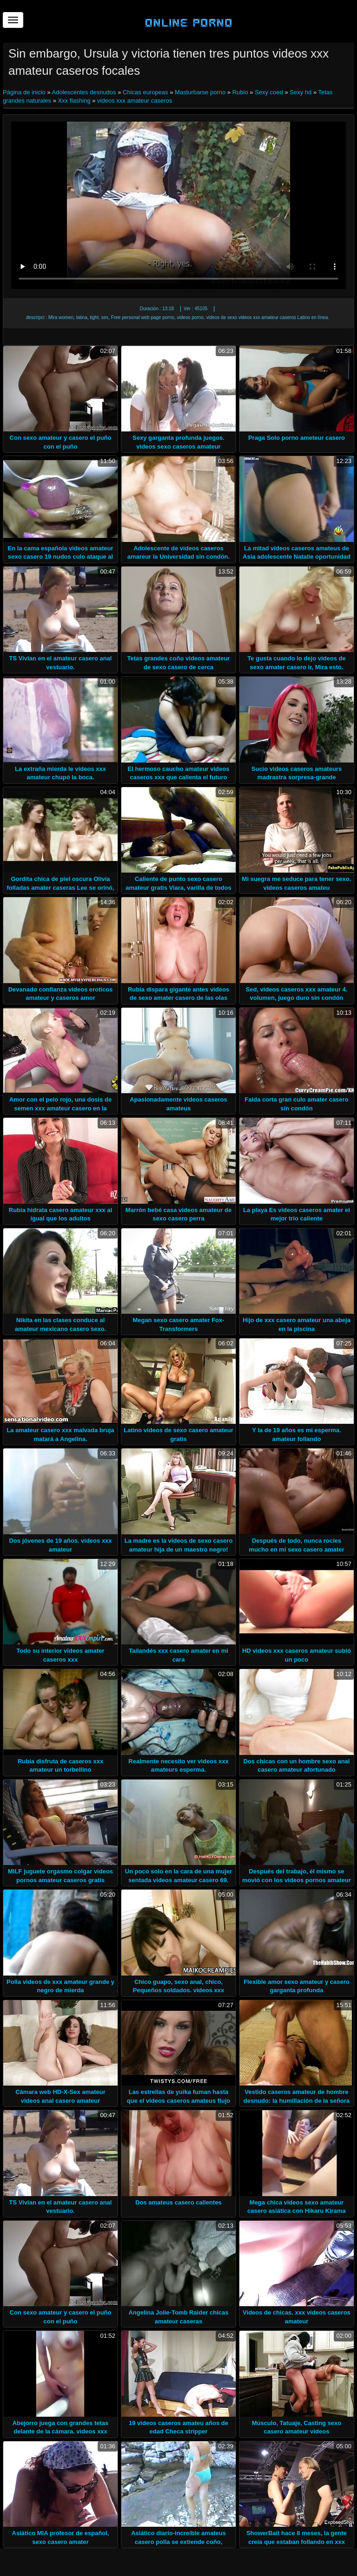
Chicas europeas (145, 92)
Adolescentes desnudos (84, 92)
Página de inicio (25, 92)
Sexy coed (269, 92)
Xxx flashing (74, 100)
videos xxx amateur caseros (134, 100)
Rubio (240, 92)
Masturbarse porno (200, 92)
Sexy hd (300, 92)
